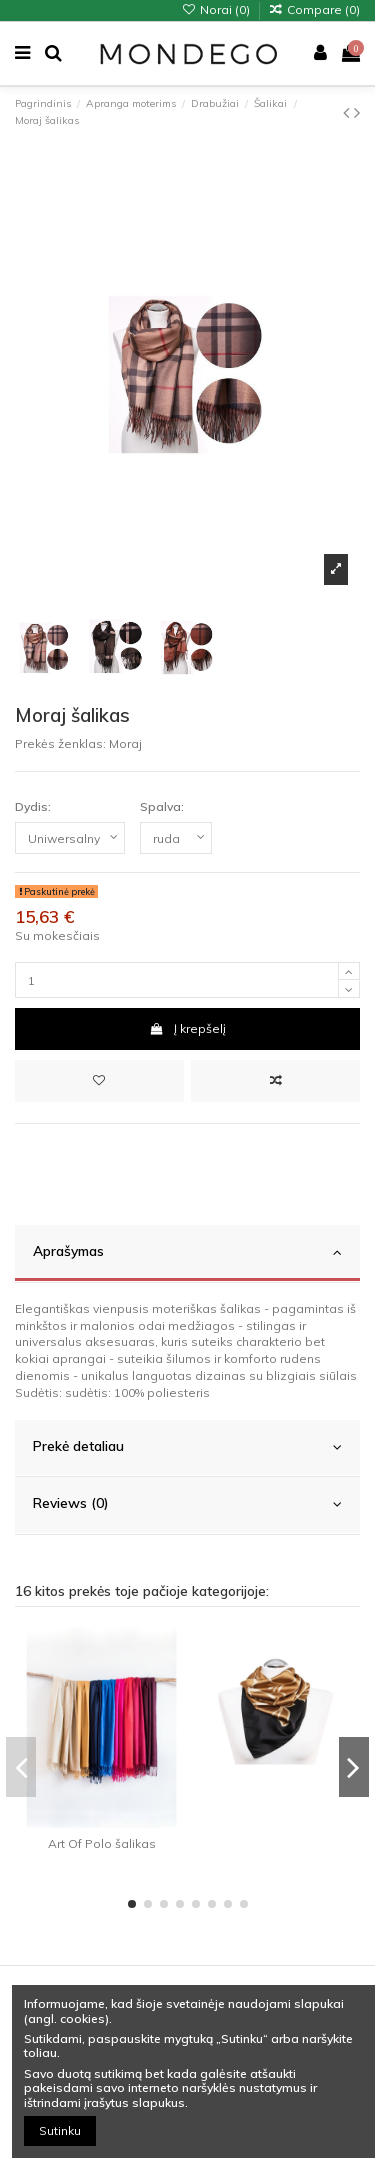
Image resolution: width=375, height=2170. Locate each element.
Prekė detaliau (187, 1446)
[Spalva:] (176, 838)
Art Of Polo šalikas (102, 1843)
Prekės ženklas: (60, 743)
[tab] (187, 1254)
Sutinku (60, 2130)
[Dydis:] (70, 838)
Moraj (125, 743)
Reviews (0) (187, 1503)
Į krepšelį (187, 1028)
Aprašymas (187, 1251)
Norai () (216, 9)
